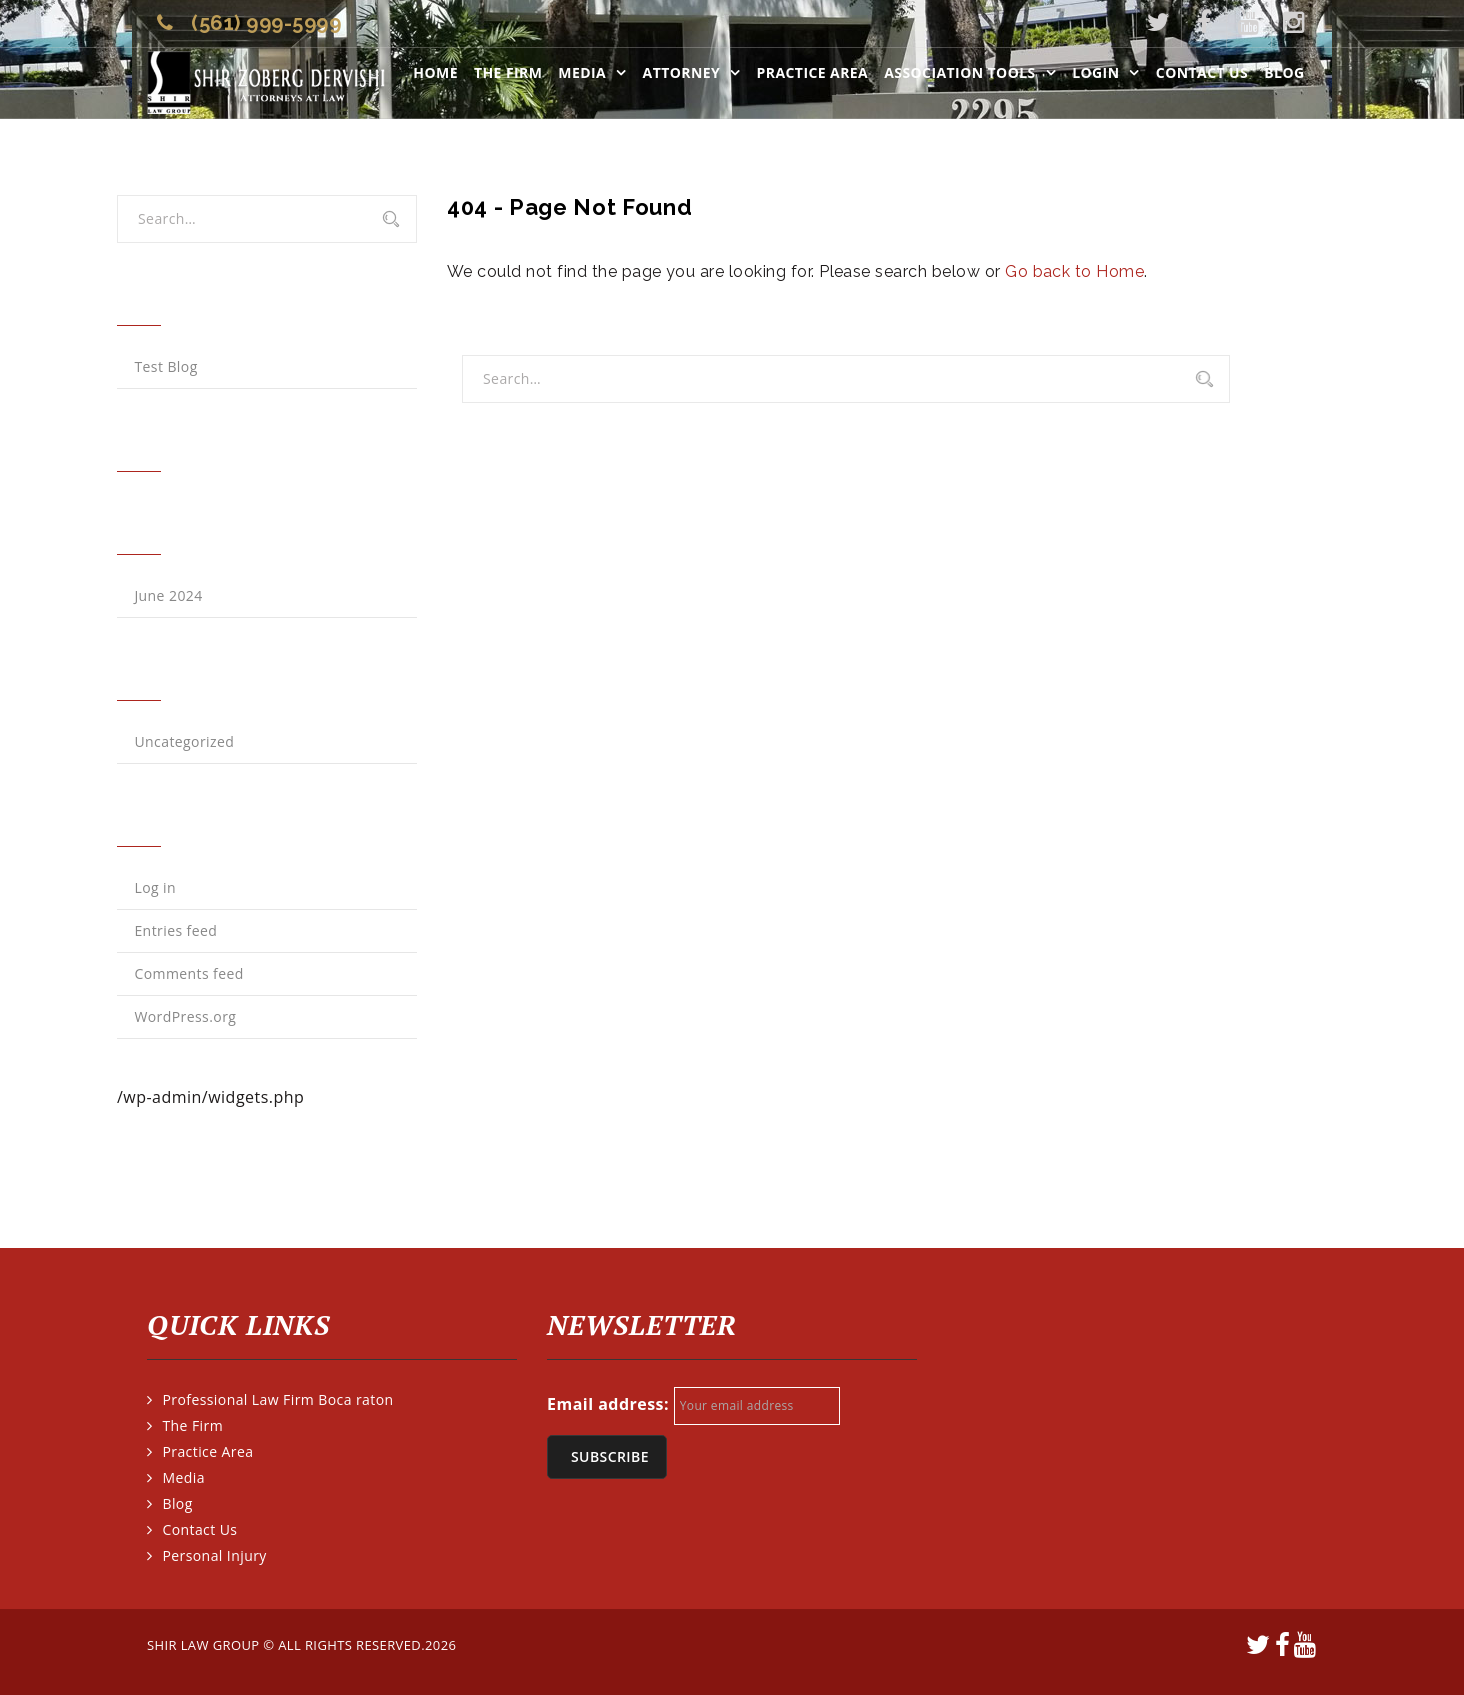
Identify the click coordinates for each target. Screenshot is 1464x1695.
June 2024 (168, 595)
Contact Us (1202, 72)
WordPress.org (185, 1016)
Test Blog (165, 366)
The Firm (508, 72)
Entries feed (175, 930)
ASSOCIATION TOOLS (960, 72)
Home (435, 72)
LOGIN (1095, 72)
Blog (1284, 72)
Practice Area (813, 72)
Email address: (608, 1404)
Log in (155, 887)
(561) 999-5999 (266, 23)
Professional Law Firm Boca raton (277, 1399)
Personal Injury (214, 1555)
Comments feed (188, 973)
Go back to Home (1074, 271)
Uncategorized (184, 741)
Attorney (682, 72)
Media (582, 72)
